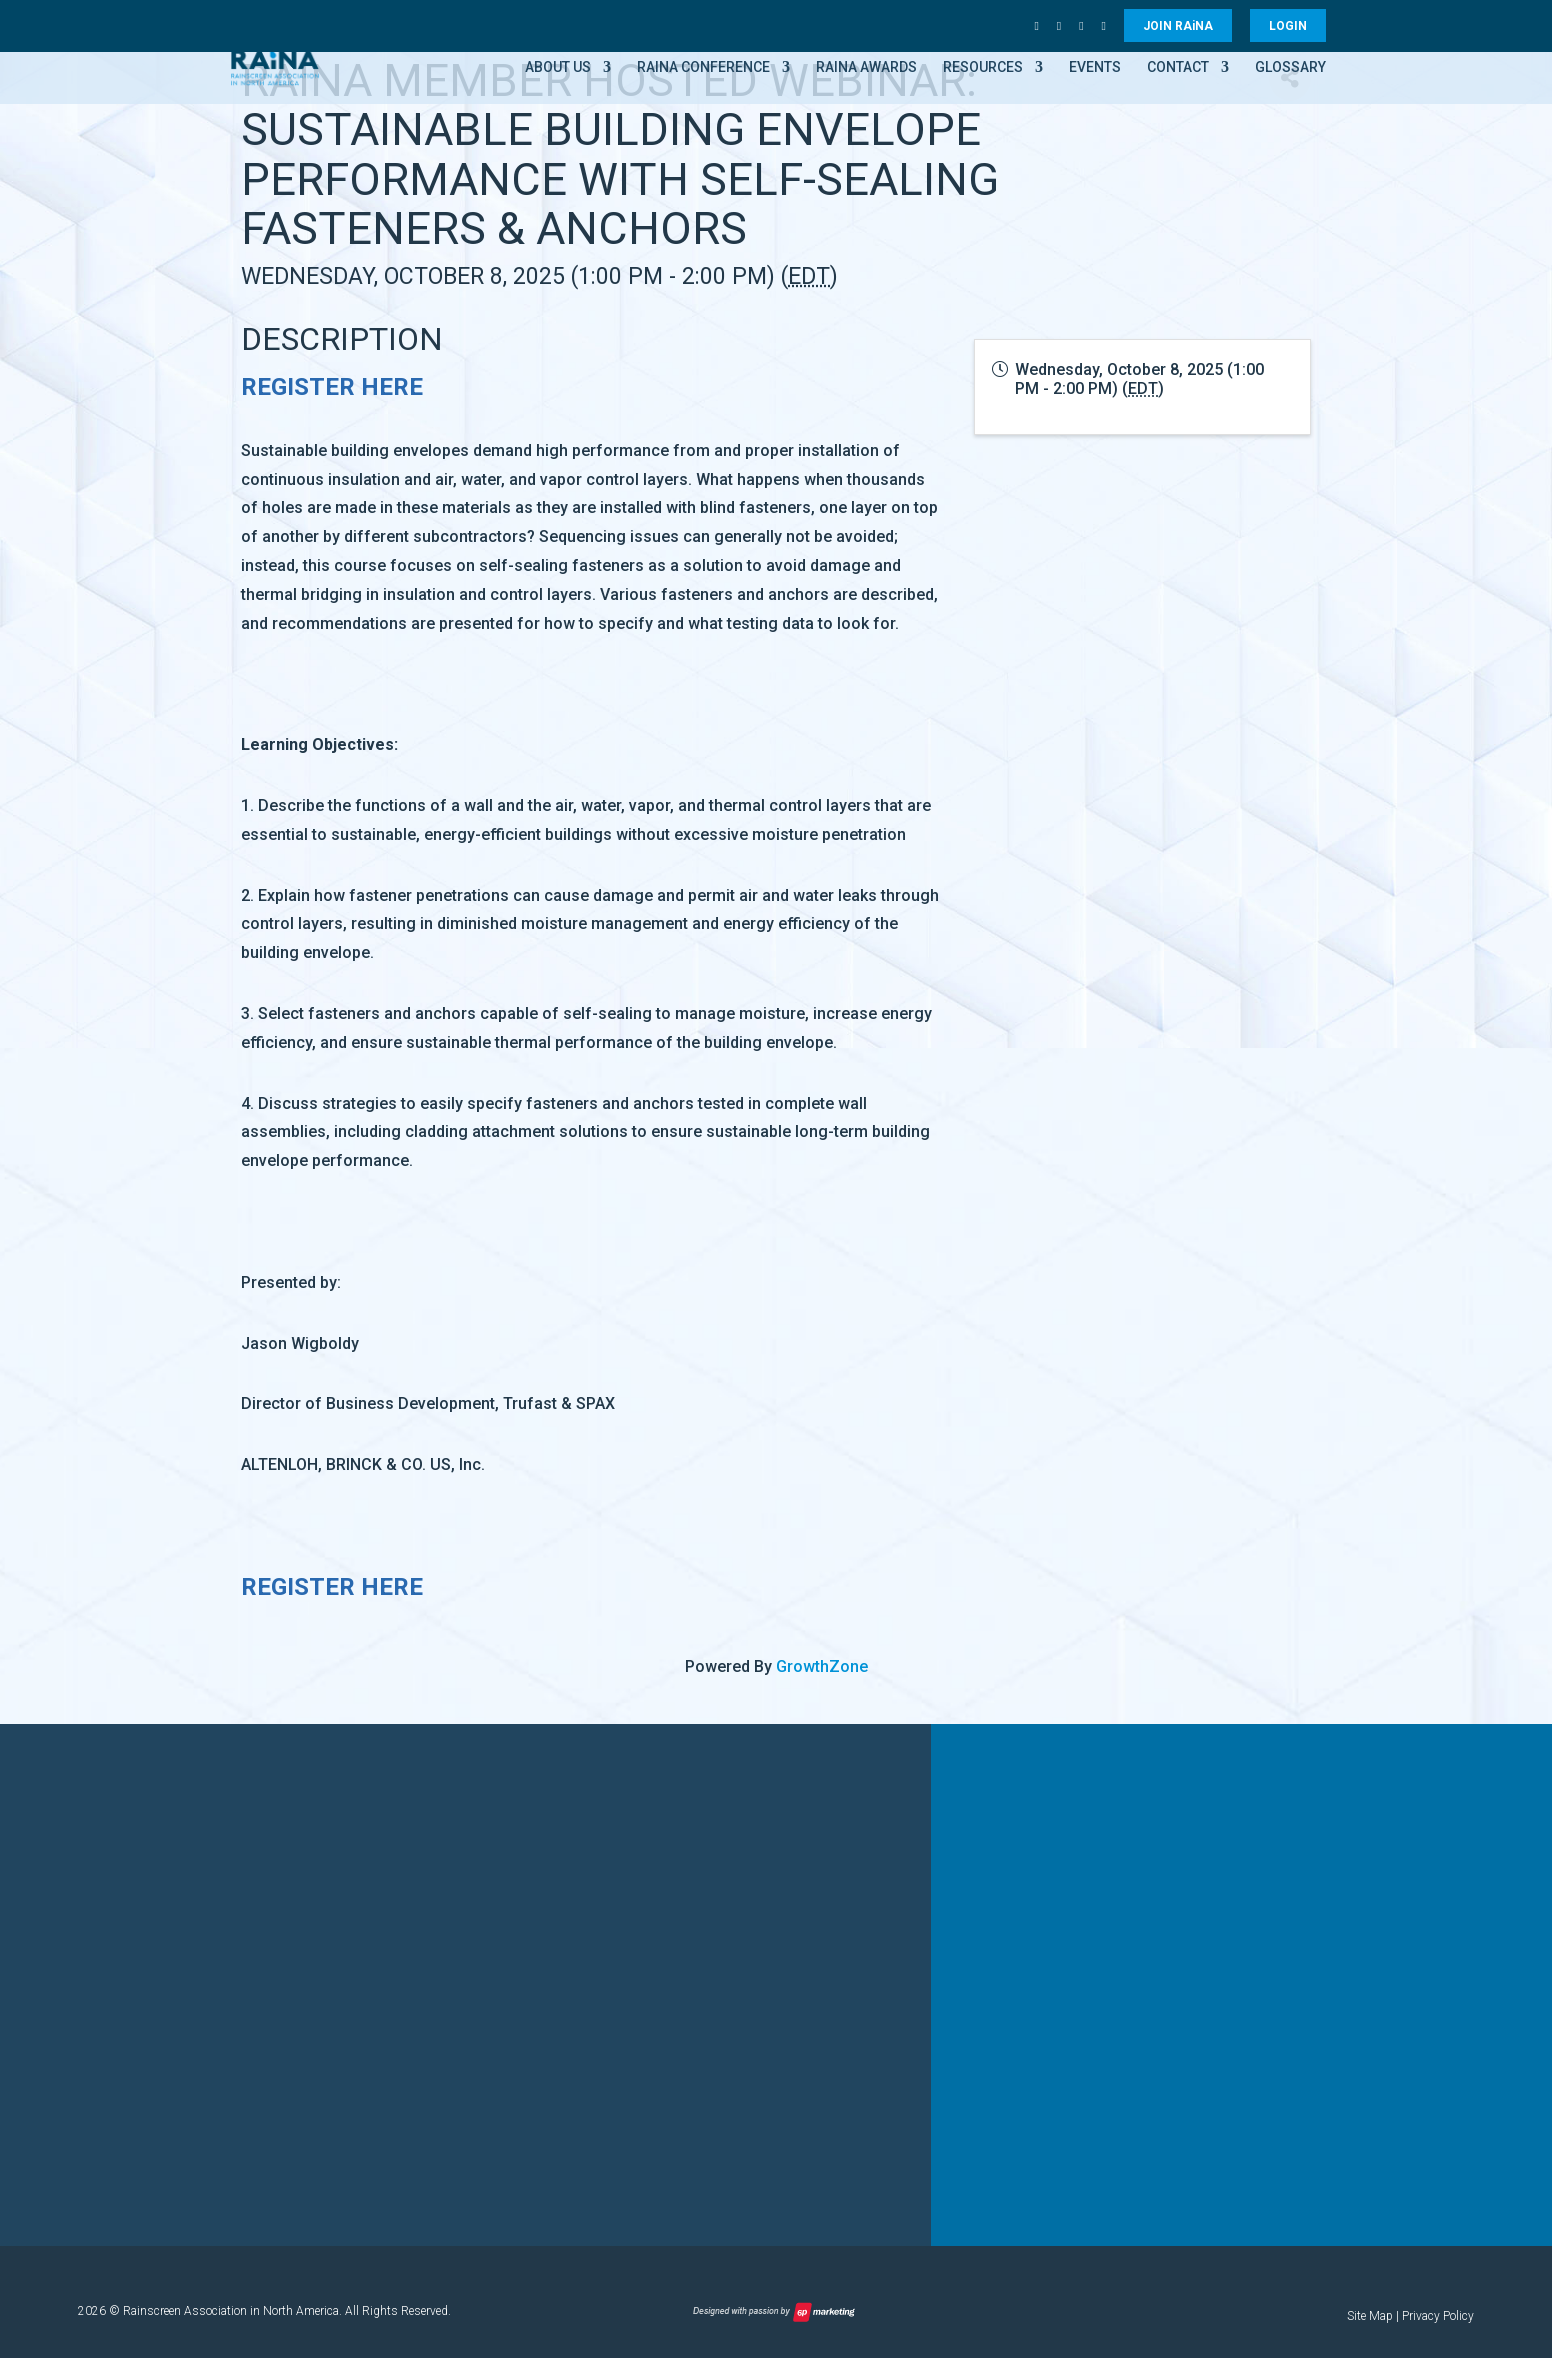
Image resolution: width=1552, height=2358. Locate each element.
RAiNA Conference (703, 67)
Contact (1178, 67)
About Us (558, 67)
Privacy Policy (1438, 2316)
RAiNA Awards (866, 67)
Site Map (1370, 2316)
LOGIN (1288, 26)
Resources (983, 67)
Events (1095, 67)
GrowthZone (822, 1666)
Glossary (1290, 67)
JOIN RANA (1178, 26)
